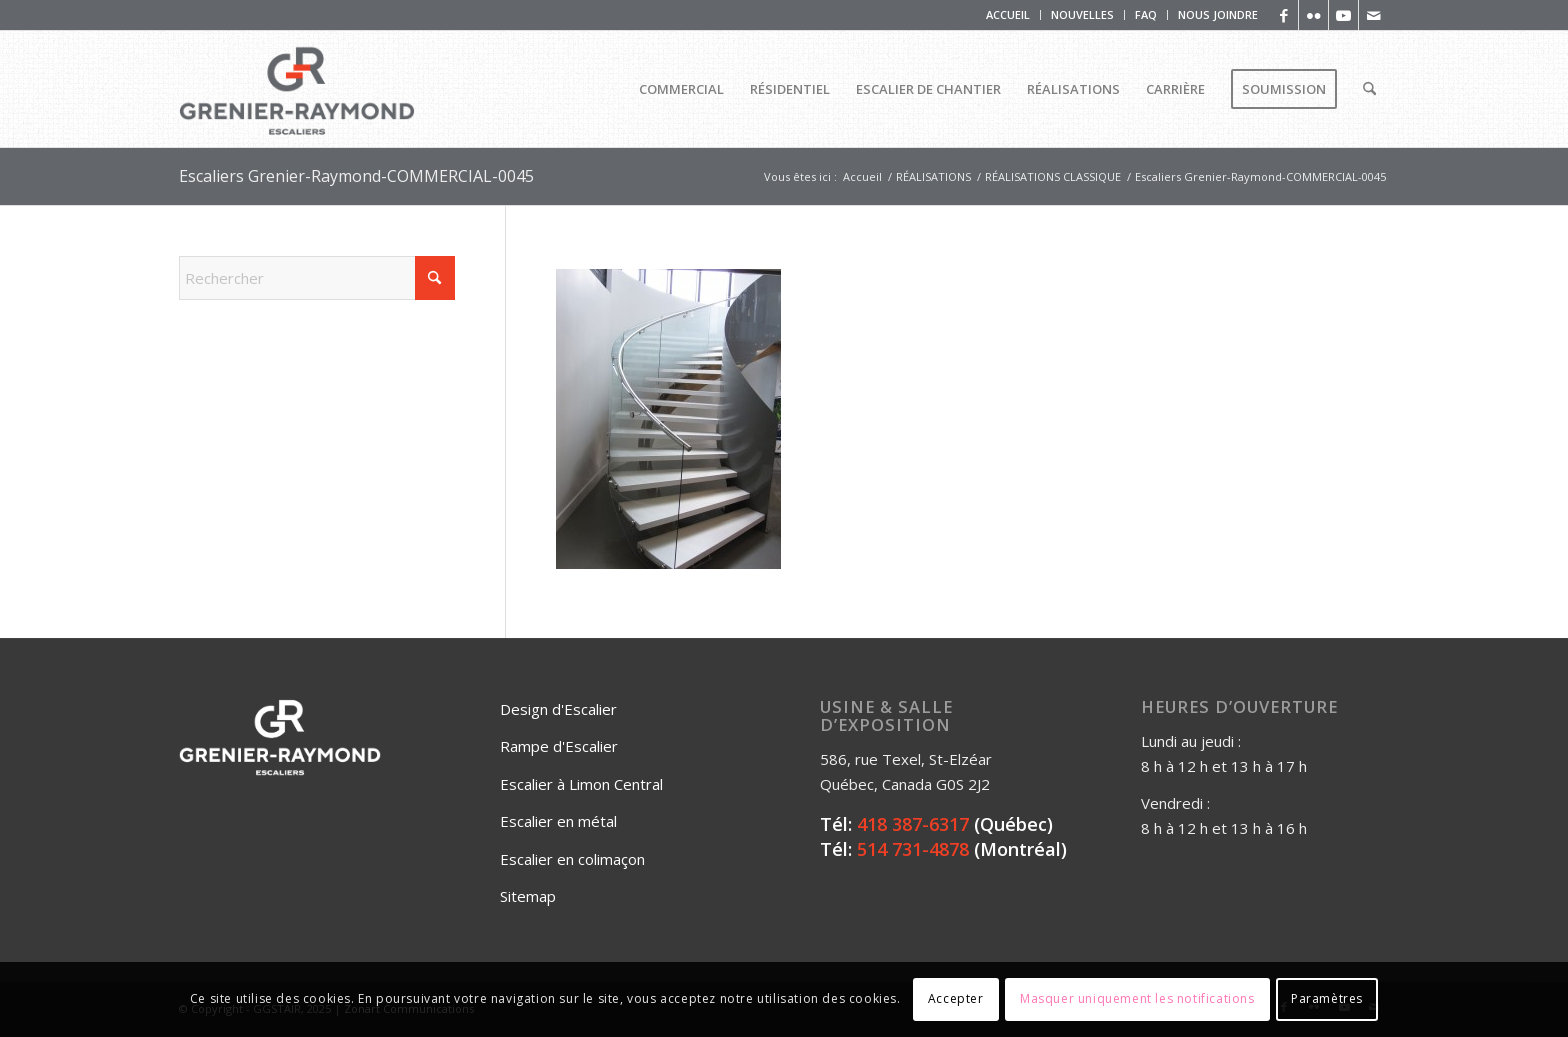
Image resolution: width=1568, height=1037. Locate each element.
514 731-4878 (913, 849)
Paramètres (1327, 998)
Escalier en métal (558, 821)
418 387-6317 (913, 824)
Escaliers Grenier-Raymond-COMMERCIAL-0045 (356, 176)
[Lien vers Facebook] (1283, 15)
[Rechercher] (1369, 89)
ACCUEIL (1008, 14)
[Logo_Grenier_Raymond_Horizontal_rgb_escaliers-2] (297, 89)
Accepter (956, 998)
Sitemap (528, 896)
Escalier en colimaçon (572, 859)
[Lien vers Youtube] (1343, 15)
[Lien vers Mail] (1374, 15)
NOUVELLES (1082, 14)
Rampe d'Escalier (559, 746)
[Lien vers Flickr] (1313, 15)
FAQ (1146, 14)
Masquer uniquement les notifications (1137, 998)
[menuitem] (1008, 15)
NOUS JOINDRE (1218, 14)
